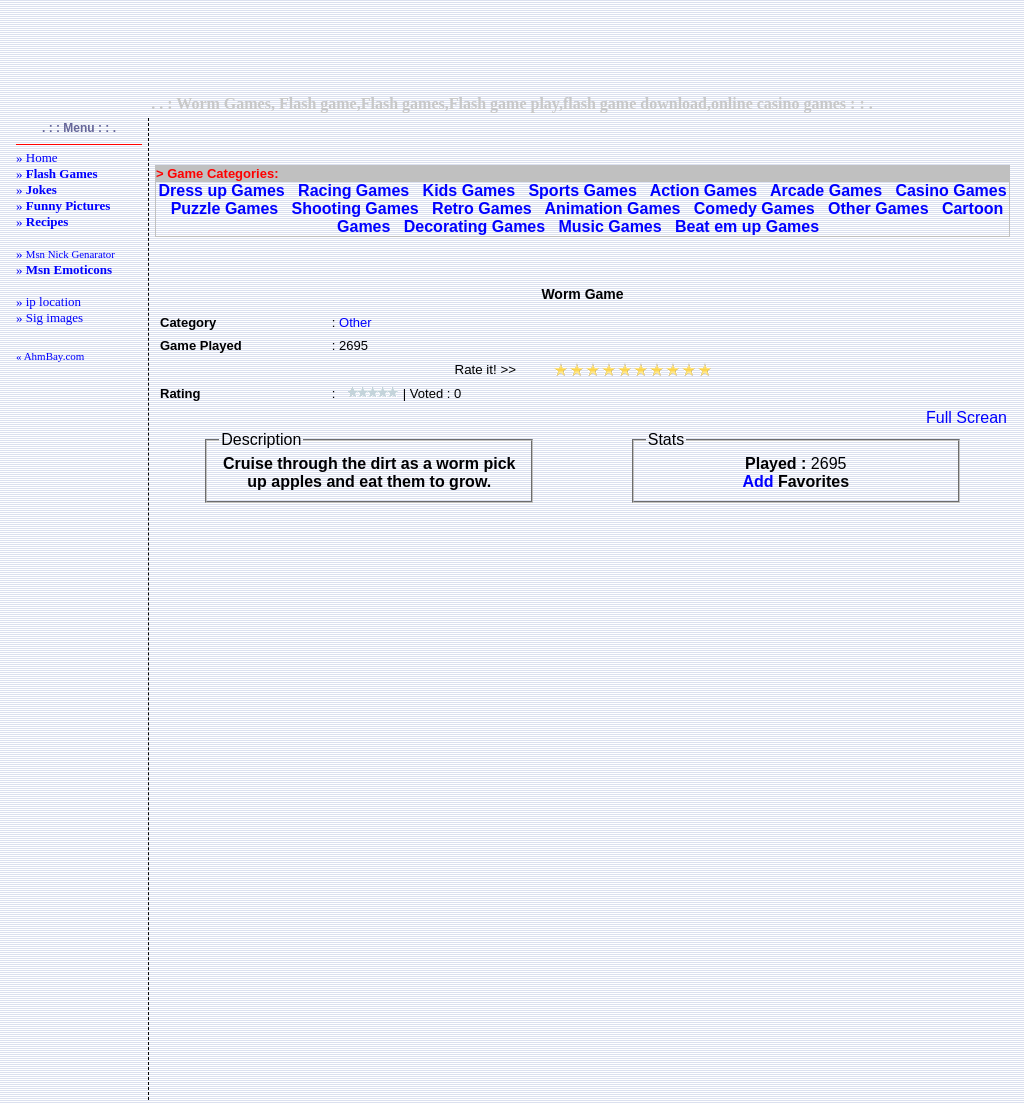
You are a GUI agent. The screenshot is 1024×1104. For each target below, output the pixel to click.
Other (355, 322)
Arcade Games (826, 190)
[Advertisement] (512, 47)
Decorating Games (474, 226)
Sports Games (582, 190)
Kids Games (469, 190)
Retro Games (482, 208)
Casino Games (950, 190)
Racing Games (353, 190)
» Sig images (49, 317)
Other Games (878, 208)
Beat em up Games (747, 226)
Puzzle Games (225, 208)
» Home (37, 157)
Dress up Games (221, 190)
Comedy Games (754, 208)
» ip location (48, 301)
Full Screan (966, 417)
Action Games (704, 190)
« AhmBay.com (50, 356)
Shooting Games (355, 208)
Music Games (610, 226)
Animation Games (612, 208)
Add (757, 481)
